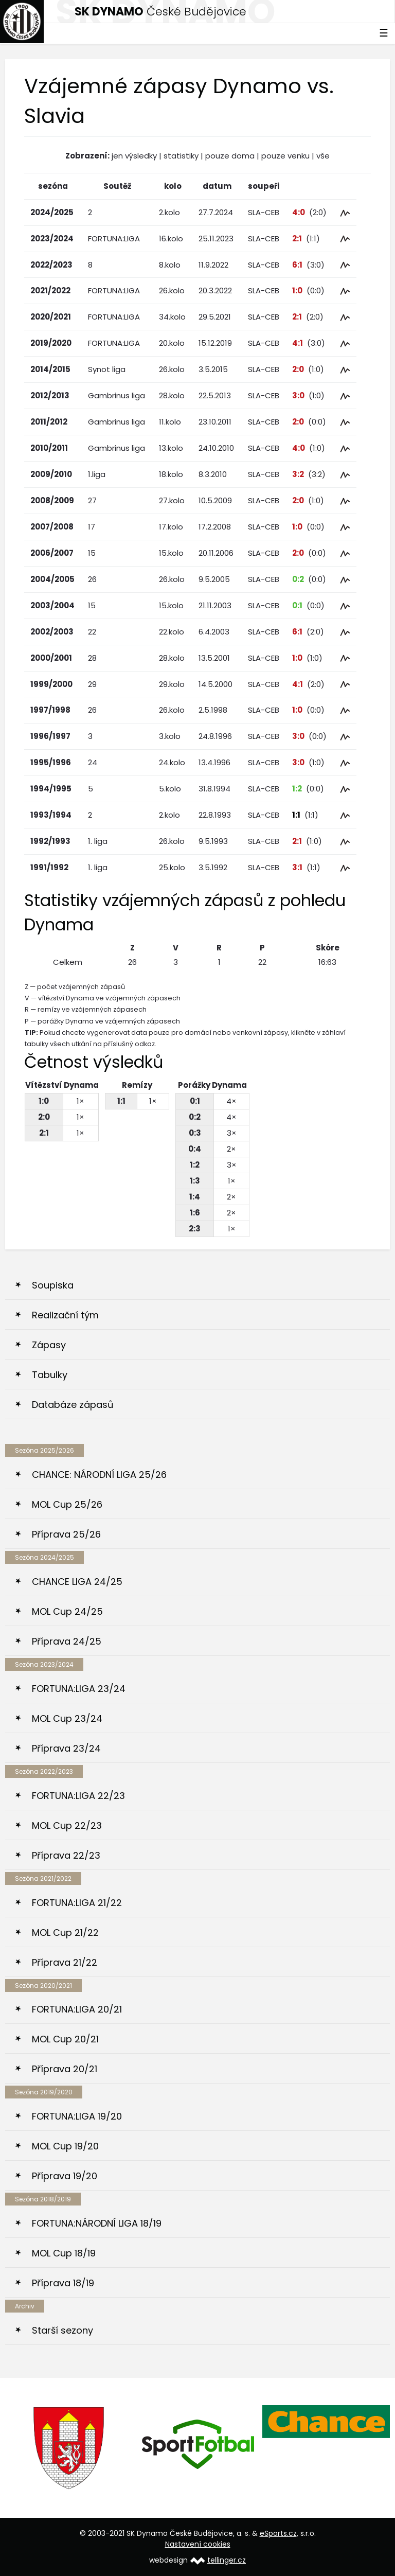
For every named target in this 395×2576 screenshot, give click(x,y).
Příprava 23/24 (66, 1748)
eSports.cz (278, 2533)
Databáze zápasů (73, 1404)
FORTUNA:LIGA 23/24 (78, 1688)
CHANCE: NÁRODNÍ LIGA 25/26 (99, 1474)
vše (323, 155)
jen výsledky (134, 155)
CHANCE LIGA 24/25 (77, 1581)
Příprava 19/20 (64, 2175)
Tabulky (49, 1374)
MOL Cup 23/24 (67, 1718)
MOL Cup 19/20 (65, 2146)
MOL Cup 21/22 (65, 1932)
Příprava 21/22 (64, 1962)
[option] (69, 2448)
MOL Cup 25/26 (67, 1504)
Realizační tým (65, 1315)
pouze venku (285, 155)
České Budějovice (160, 12)
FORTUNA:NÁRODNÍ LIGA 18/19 (96, 2223)
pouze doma (230, 155)
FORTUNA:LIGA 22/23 (78, 1795)
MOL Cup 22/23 (67, 1825)
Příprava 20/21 (64, 2068)
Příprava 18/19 (63, 2283)
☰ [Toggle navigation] (383, 33)
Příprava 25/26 (66, 1534)
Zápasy (49, 1344)
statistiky (181, 155)
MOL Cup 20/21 (65, 2039)
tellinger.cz (226, 2560)
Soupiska (53, 1285)
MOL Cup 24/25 (67, 1611)
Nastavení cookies (197, 2544)
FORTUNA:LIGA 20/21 (77, 2009)
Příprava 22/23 (66, 1855)
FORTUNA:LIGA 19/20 (77, 2116)
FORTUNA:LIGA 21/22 (77, 1902)
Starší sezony (62, 2330)
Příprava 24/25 (66, 1641)
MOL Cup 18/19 (64, 2253)
